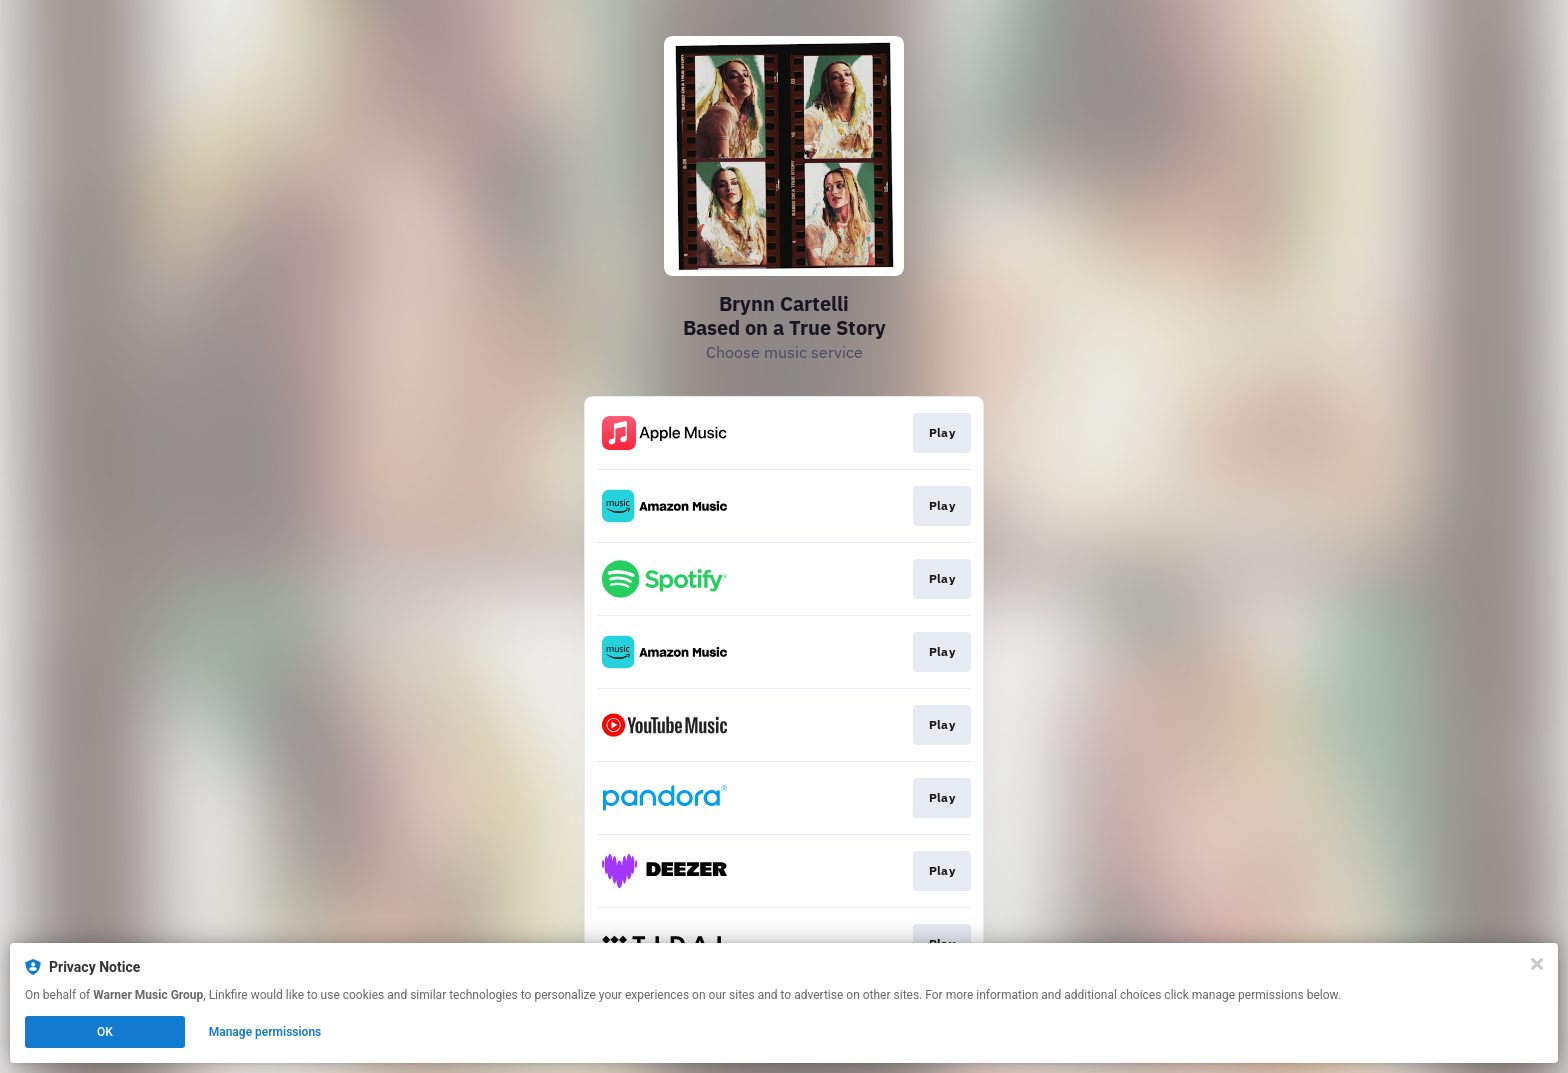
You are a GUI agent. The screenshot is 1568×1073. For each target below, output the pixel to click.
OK (105, 1032)
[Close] (1537, 964)
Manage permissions (265, 1032)
